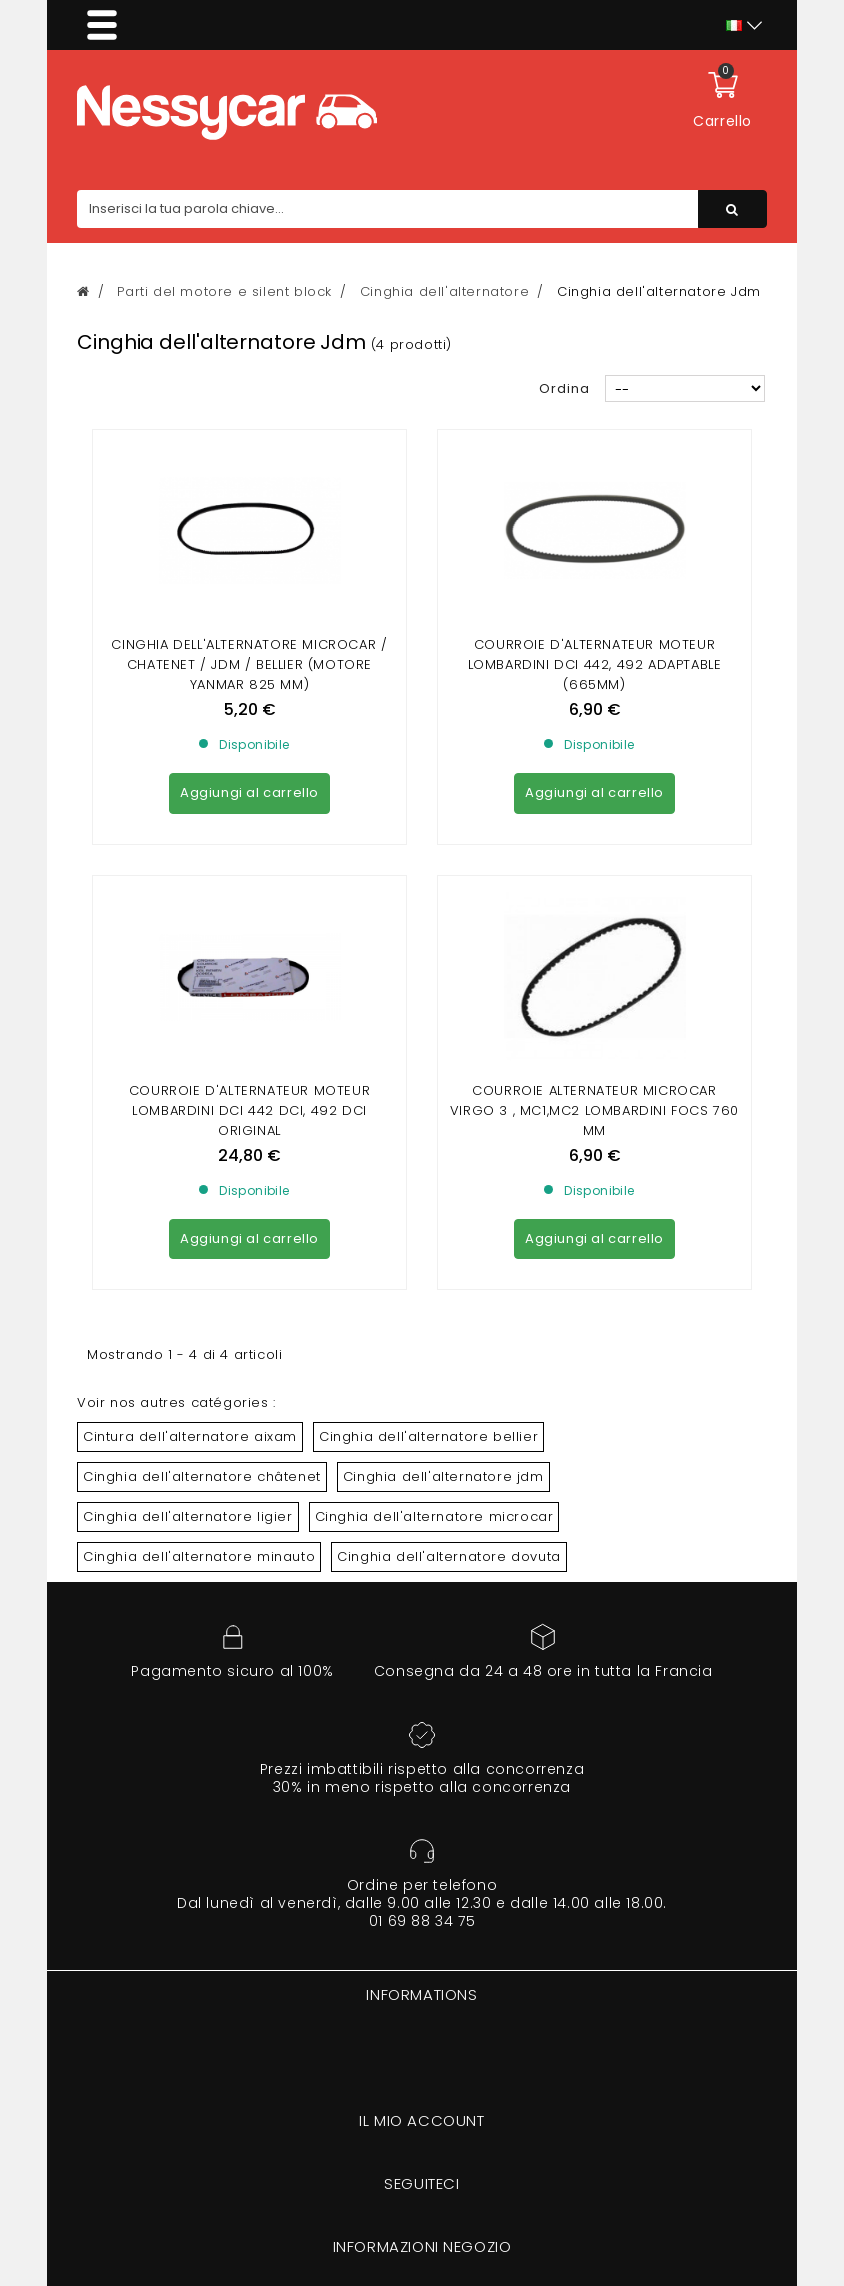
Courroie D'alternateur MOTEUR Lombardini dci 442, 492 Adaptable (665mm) (595, 664)
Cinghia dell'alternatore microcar (434, 1516)
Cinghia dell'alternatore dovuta (449, 1556)
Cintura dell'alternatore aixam (190, 1436)
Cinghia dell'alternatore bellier (428, 1436)
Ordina (564, 388)
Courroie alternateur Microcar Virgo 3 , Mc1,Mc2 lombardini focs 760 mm (594, 1110)
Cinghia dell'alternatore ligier (188, 1516)
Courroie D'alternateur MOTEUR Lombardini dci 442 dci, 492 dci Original (249, 1110)
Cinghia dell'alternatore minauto (199, 1556)
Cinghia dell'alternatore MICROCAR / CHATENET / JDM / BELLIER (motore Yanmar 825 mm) (249, 664)
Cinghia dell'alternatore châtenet (202, 1476)
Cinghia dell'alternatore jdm (443, 1476)
